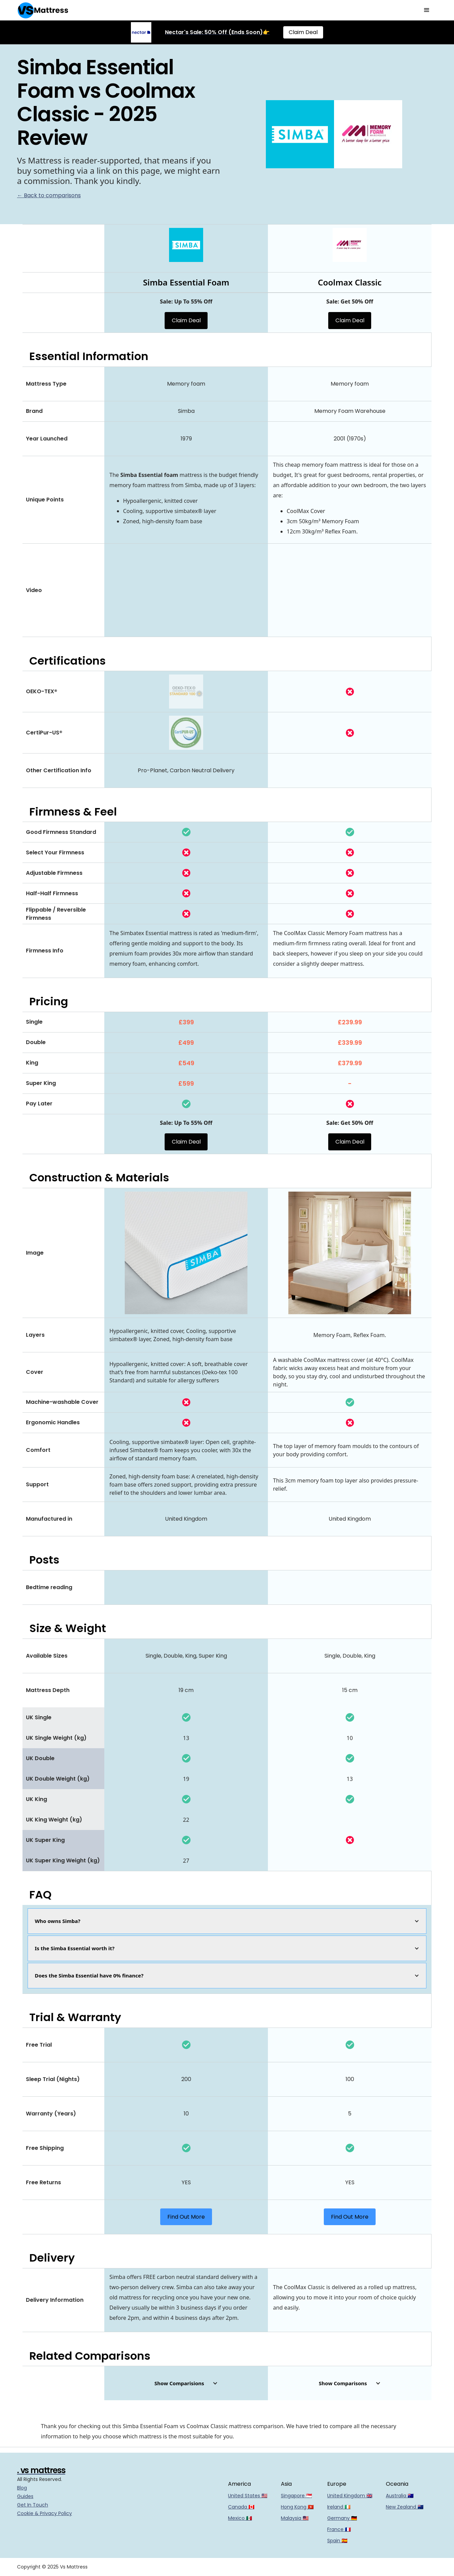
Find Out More (186, 2217)
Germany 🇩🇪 (342, 2518)
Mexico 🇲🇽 (240, 2518)
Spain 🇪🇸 (337, 2540)
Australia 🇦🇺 (399, 2495)
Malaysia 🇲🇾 (294, 2518)
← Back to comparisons (49, 195)
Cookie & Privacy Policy (44, 2513)
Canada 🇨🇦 (241, 2506)
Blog (22, 2487)
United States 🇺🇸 (247, 2495)
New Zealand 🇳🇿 (404, 2506)
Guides (25, 2496)
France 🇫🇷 (339, 2529)
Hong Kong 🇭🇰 (297, 2506)
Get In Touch (32, 2504)
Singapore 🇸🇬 (296, 2495)
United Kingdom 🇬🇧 (349, 2495)
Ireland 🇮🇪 (338, 2506)
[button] (427, 10)
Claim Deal (303, 32)
